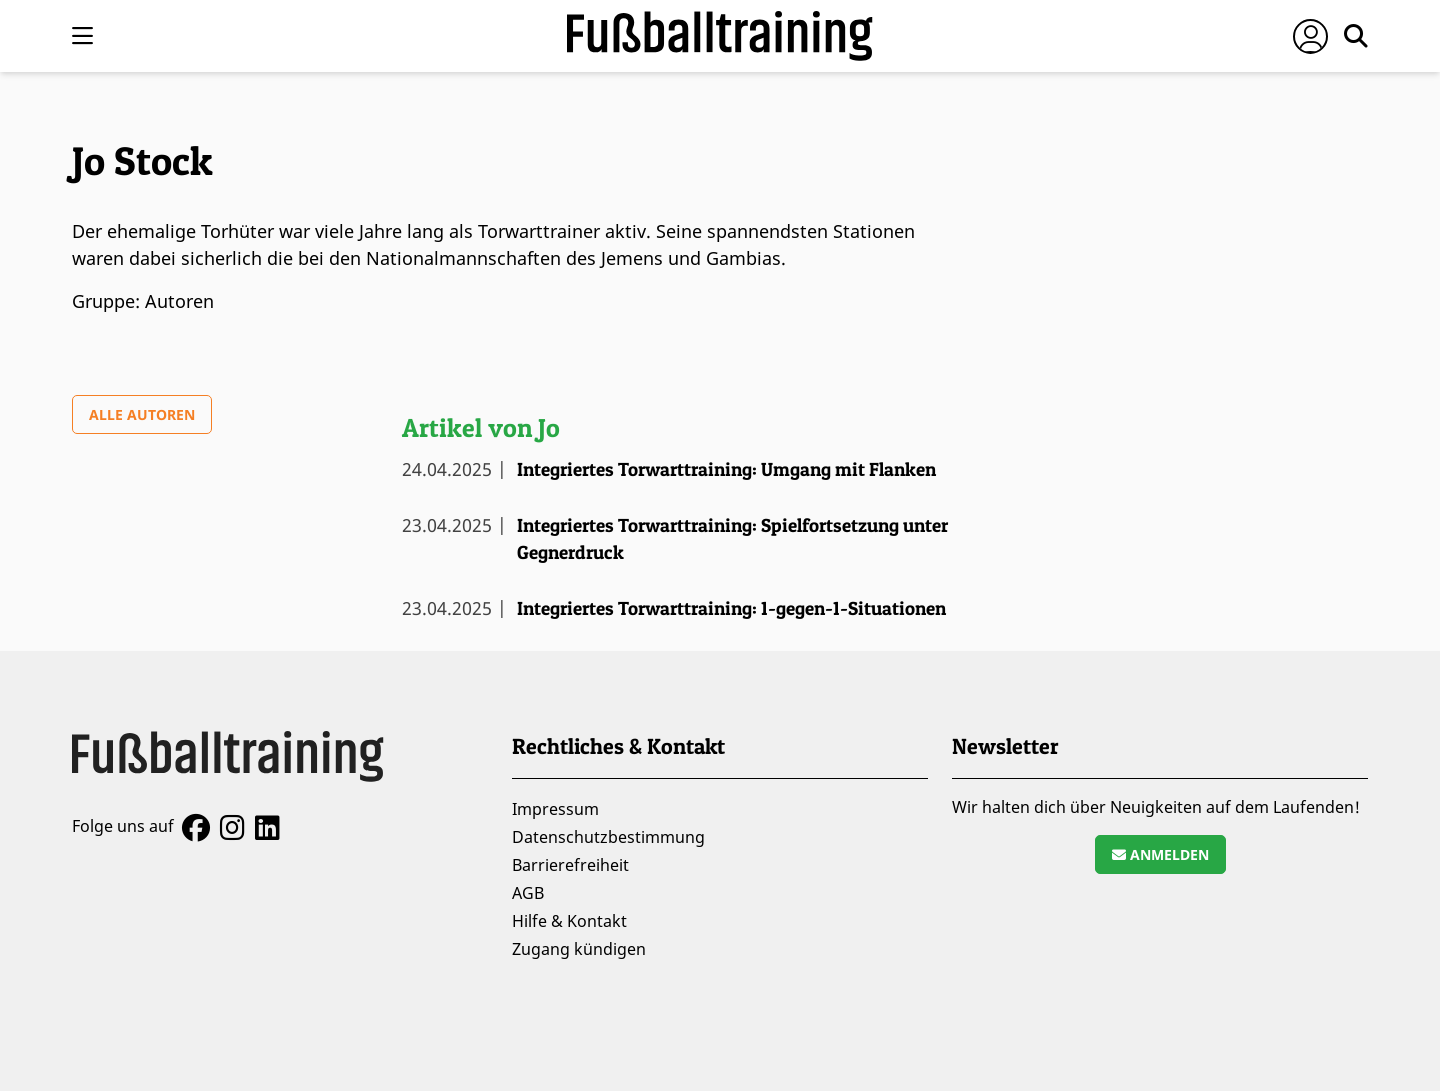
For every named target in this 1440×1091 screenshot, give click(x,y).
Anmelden (1160, 854)
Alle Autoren (142, 414)
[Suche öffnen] (1356, 36)
